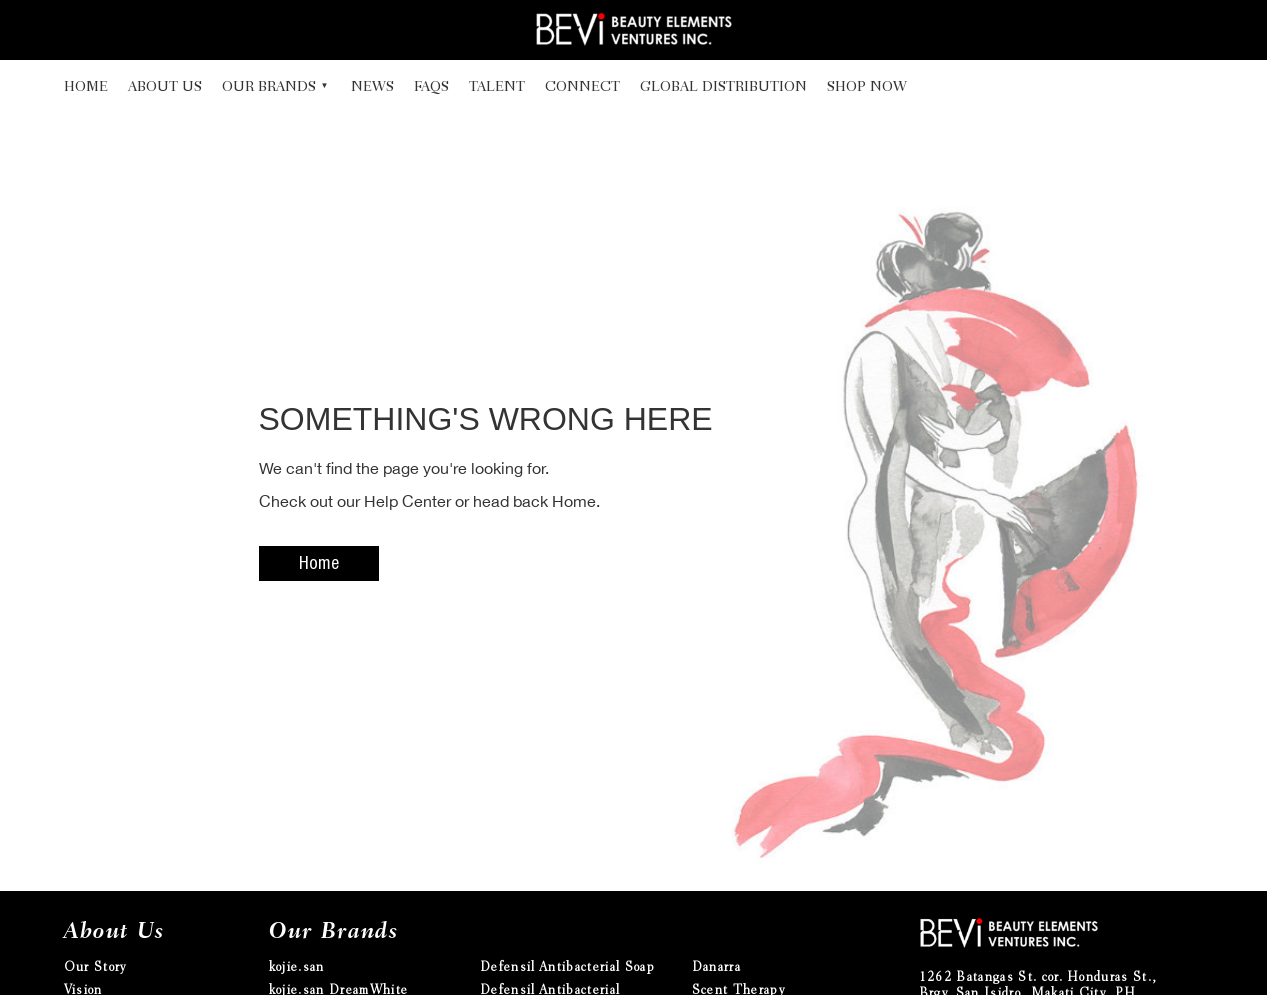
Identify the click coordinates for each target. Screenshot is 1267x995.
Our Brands (269, 88)
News (372, 88)
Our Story (95, 968)
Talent (497, 88)
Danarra (716, 968)
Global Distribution (723, 88)
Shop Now (867, 88)
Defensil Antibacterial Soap (567, 968)
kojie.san (297, 968)
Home (86, 88)
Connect (582, 88)
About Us (165, 88)
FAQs (431, 88)
